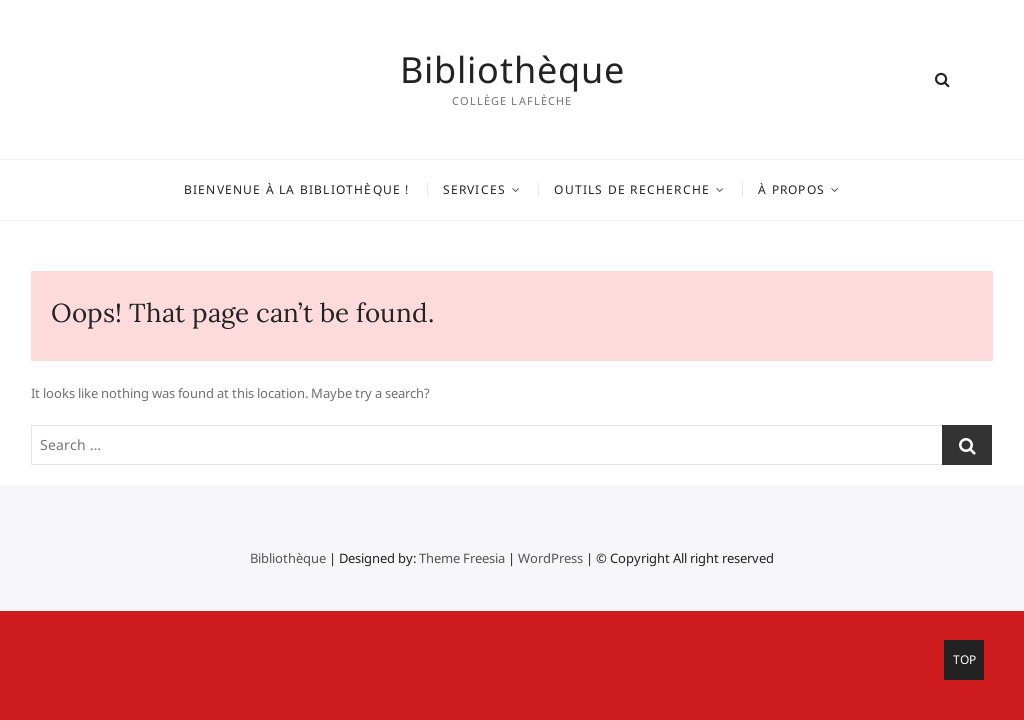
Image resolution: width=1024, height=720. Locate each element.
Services (475, 189)
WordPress (550, 558)
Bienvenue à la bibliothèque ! (297, 189)
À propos (791, 189)
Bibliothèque (512, 70)
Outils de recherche (632, 189)
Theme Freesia (462, 558)
